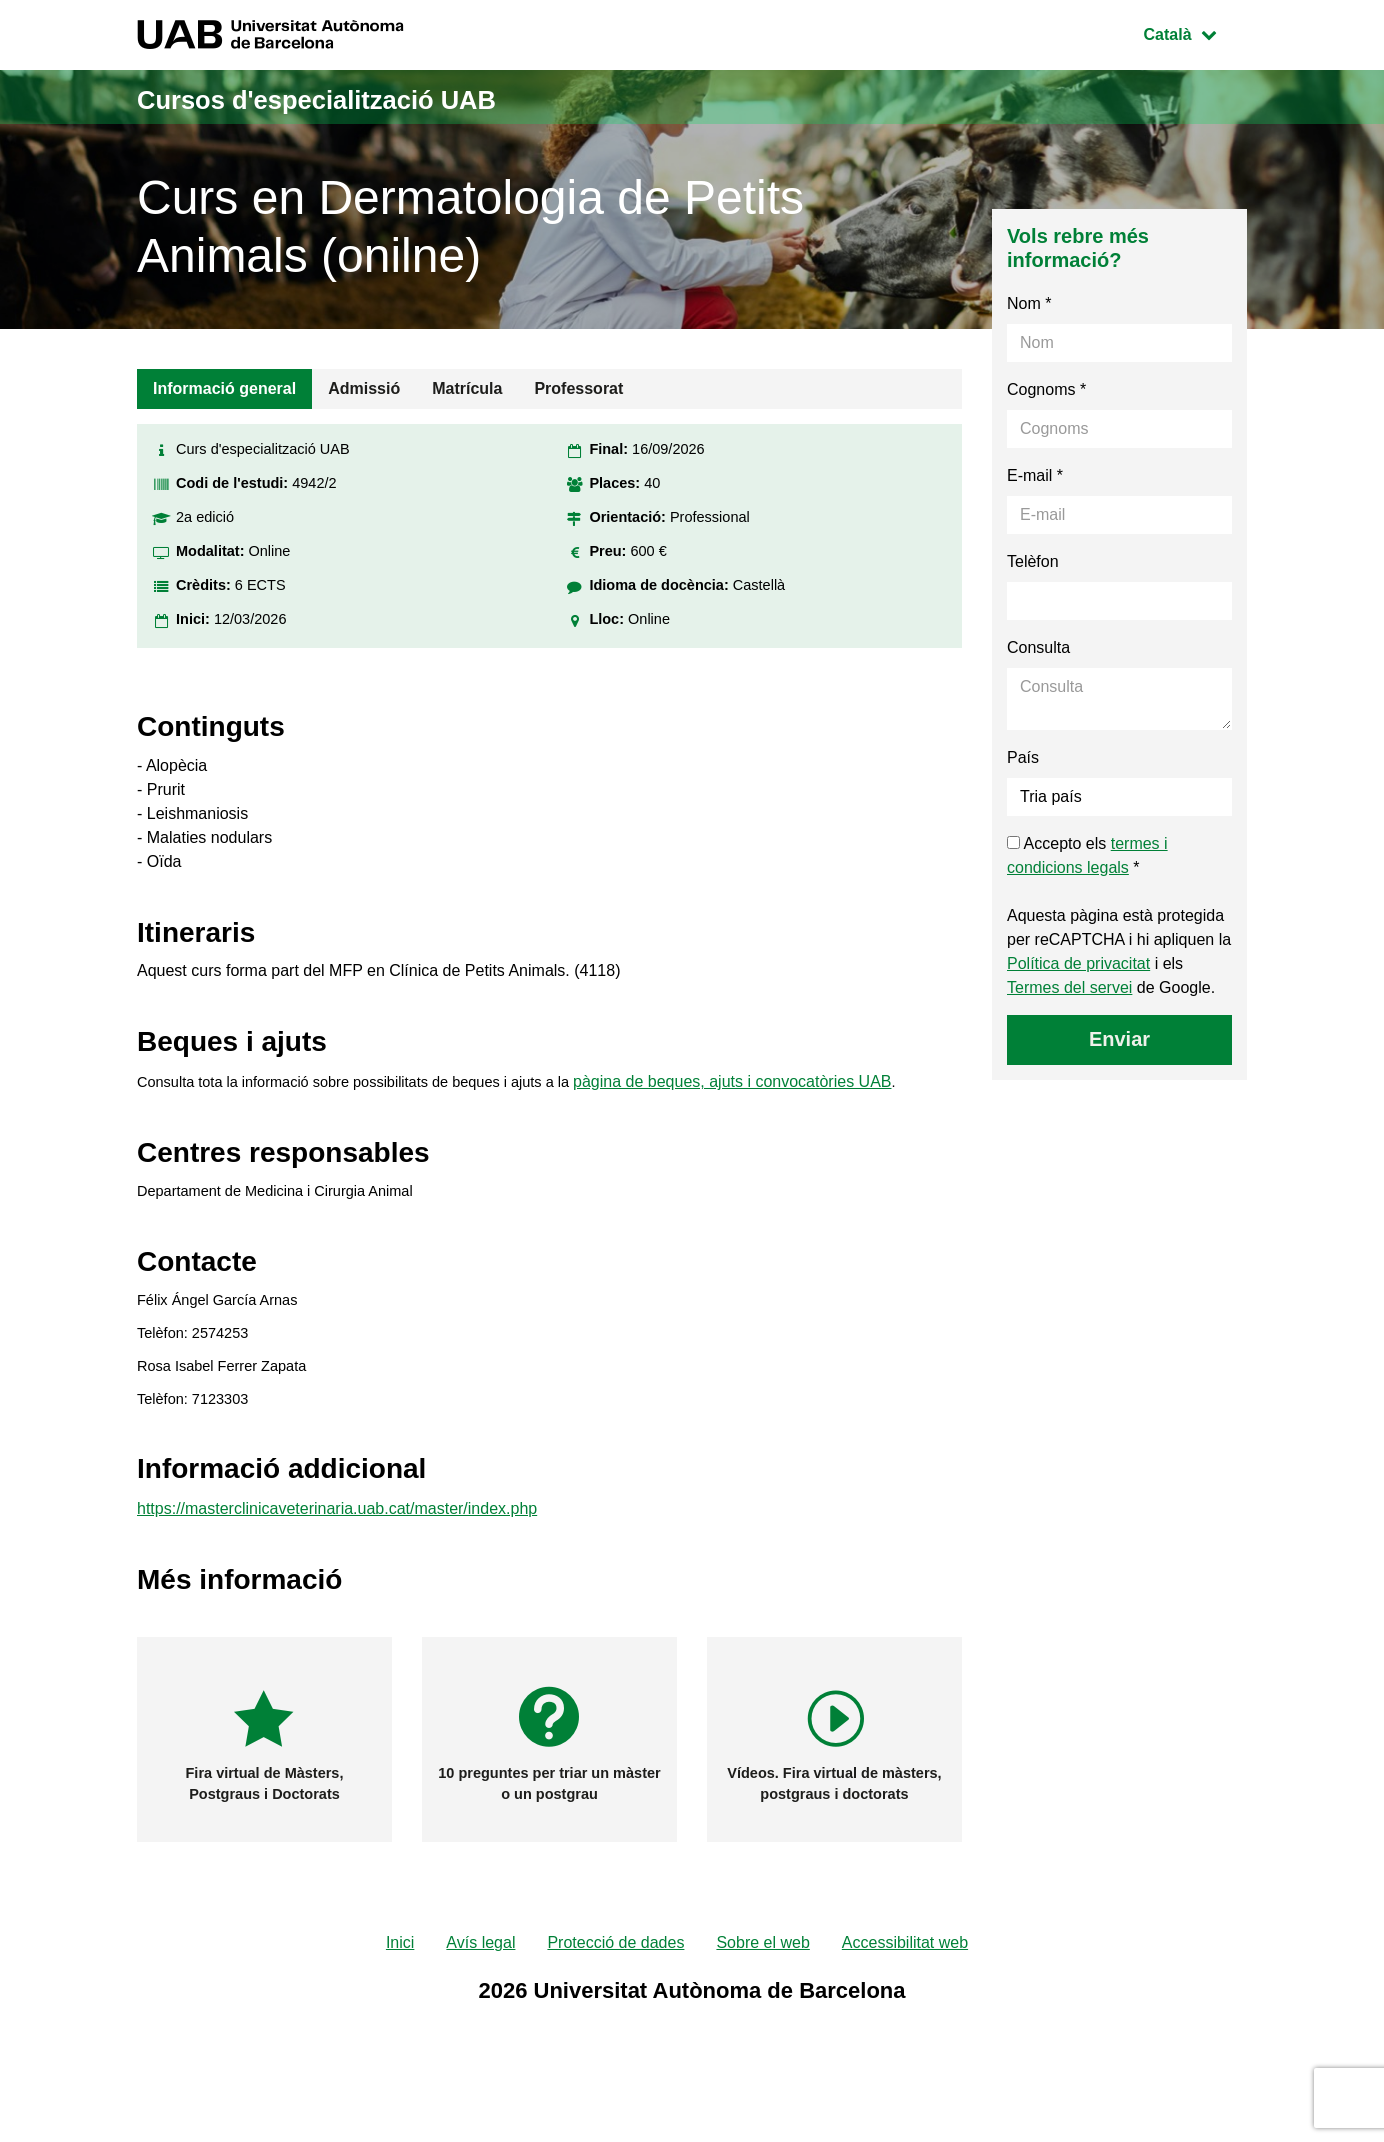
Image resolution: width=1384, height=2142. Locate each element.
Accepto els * (1087, 855)
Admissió (364, 388)
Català (1195, 32)
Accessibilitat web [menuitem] (905, 1998)
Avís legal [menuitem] (480, 1998)
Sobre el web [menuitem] (762, 1998)
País (1023, 757)
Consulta (1038, 647)
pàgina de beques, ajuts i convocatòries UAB (777, 1100)
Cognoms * (1046, 389)
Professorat (578, 388)
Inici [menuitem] (400, 1998)
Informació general (224, 388)
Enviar (1119, 1039)
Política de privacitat (1078, 963)
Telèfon (1033, 561)
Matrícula (467, 388)
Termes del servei (1069, 987)
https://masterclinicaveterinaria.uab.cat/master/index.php (337, 1561)
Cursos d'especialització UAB (390, 96)
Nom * (1029, 303)
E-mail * (1035, 475)
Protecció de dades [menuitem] (615, 1998)
